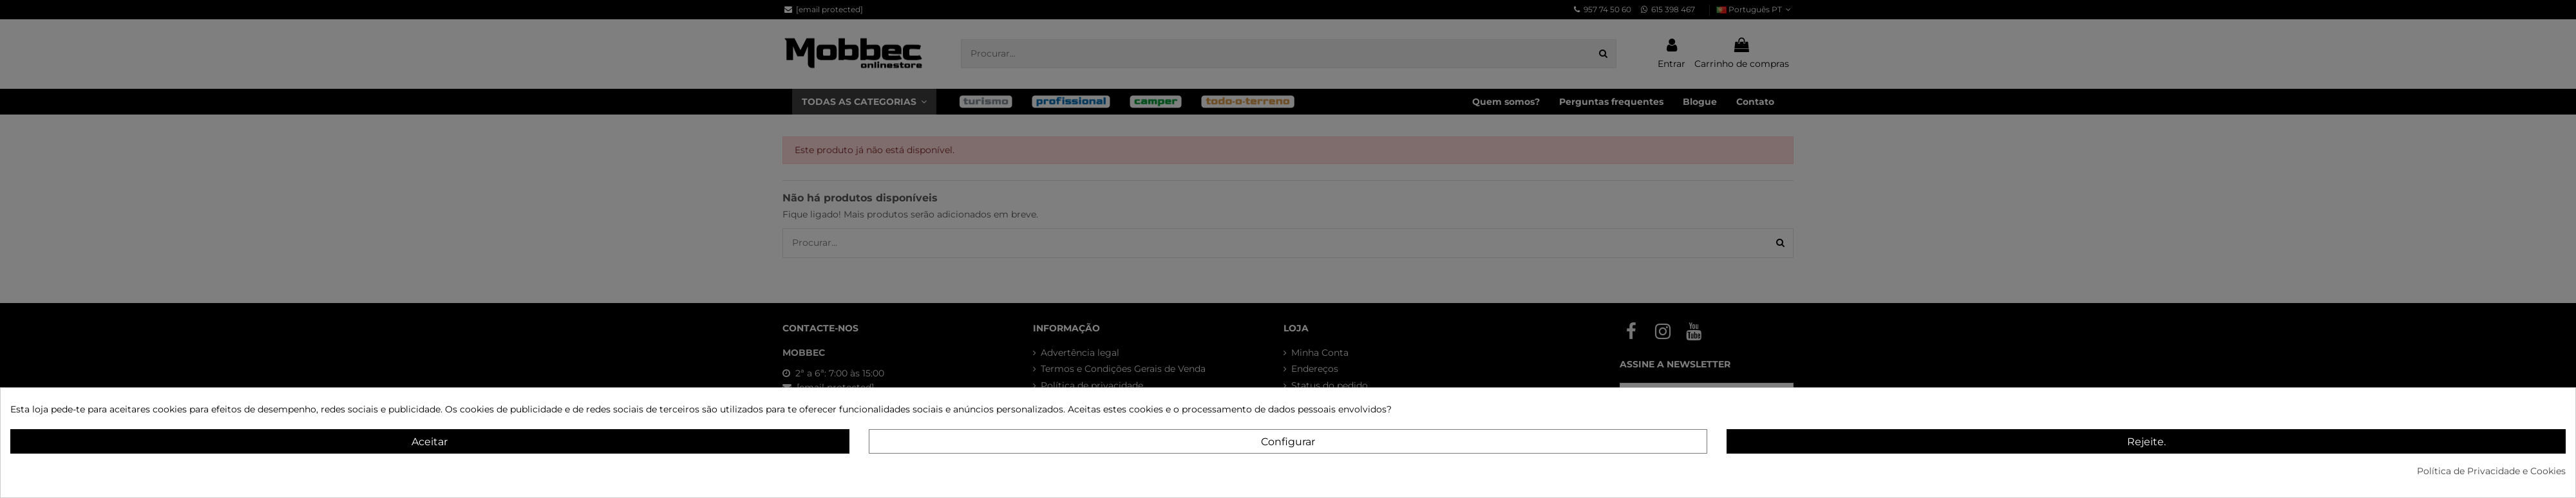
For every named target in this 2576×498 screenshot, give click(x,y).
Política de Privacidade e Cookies (2491, 471)
